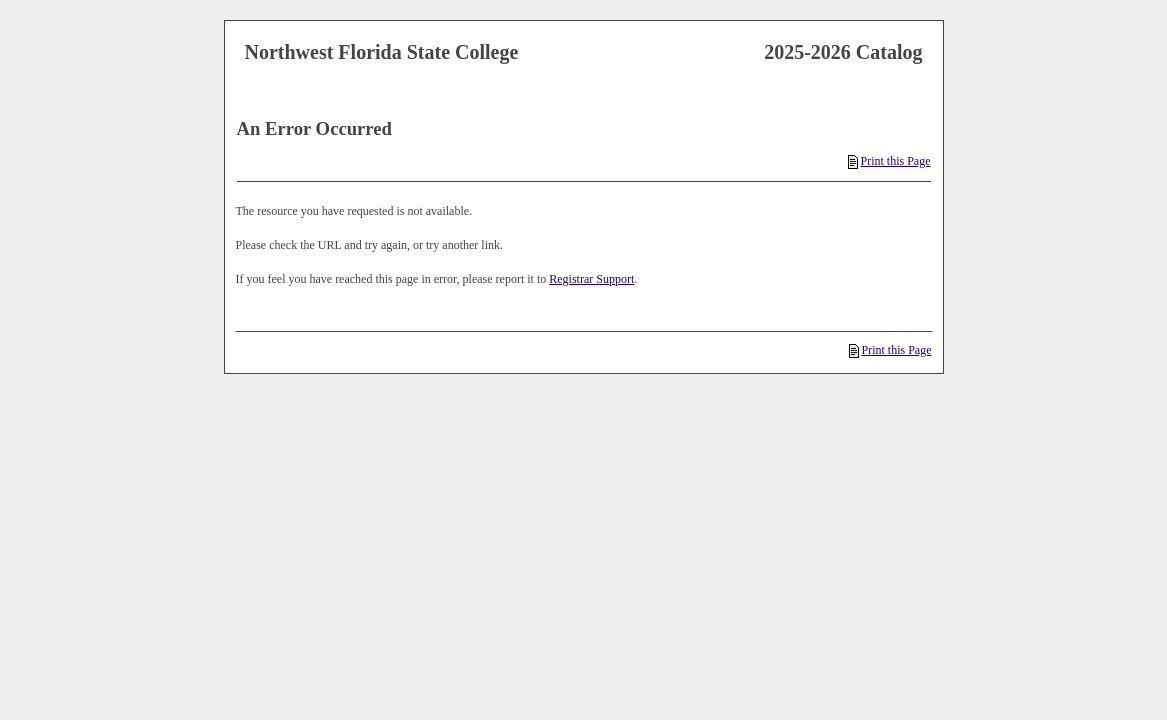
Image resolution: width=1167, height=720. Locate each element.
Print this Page (889, 161)
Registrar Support (591, 279)
